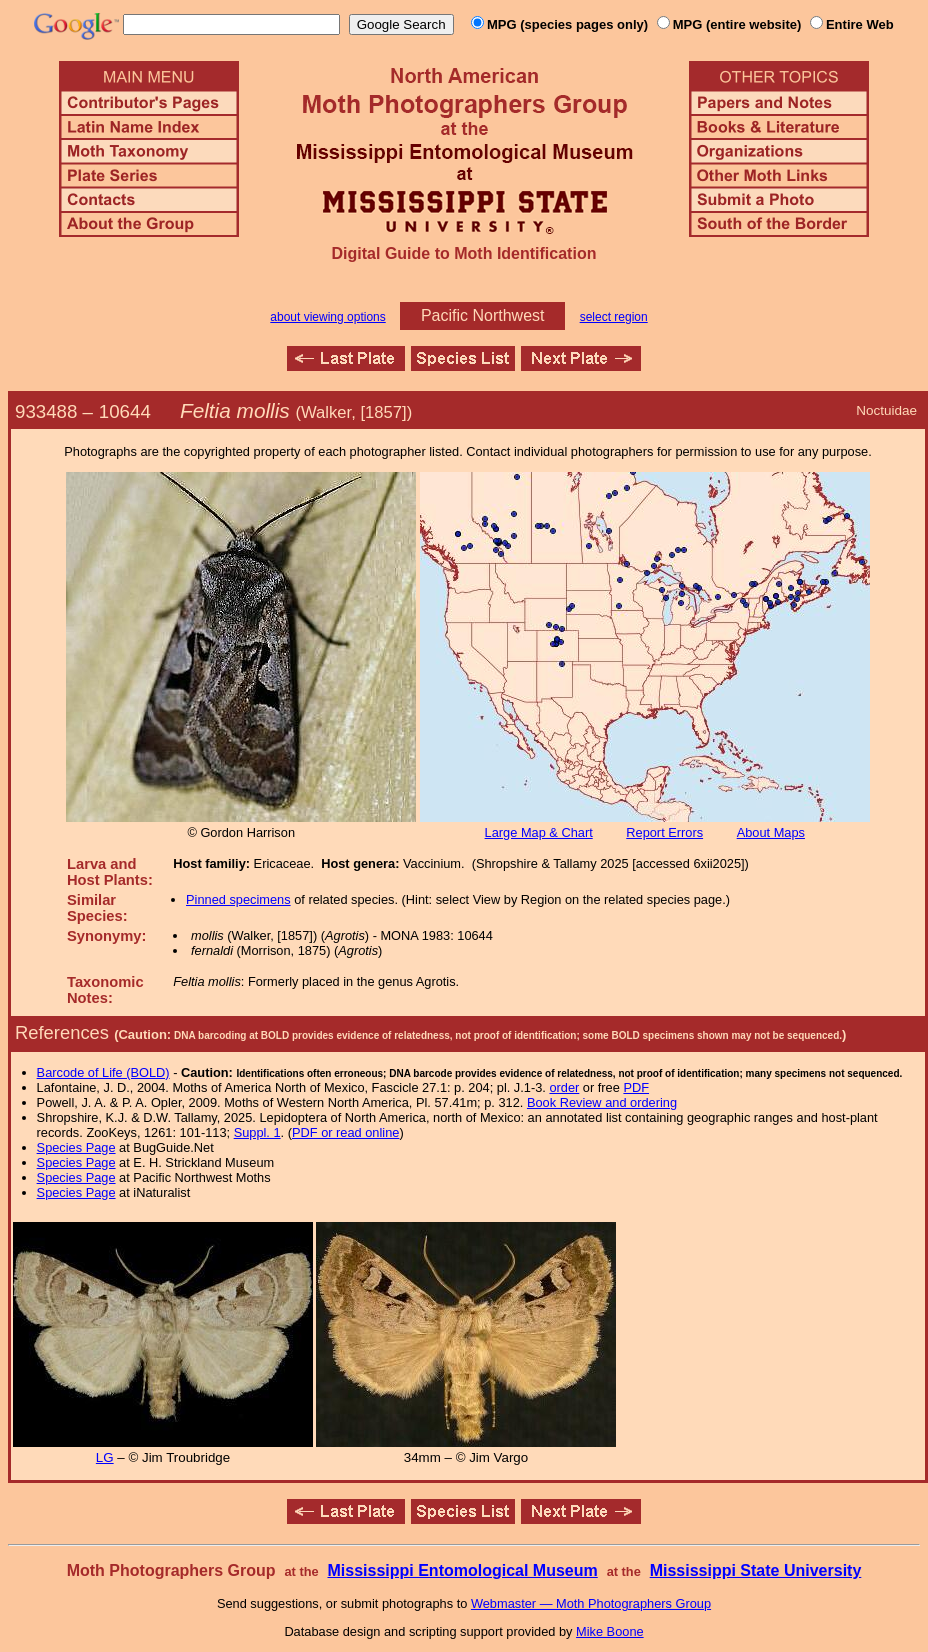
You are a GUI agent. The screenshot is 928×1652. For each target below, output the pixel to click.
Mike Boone (610, 1631)
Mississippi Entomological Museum (462, 1570)
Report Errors (664, 832)
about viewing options (327, 317)
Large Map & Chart (539, 832)
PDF (636, 1087)
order (564, 1087)
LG (105, 1457)
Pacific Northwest (483, 315)
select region (614, 317)
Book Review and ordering (602, 1102)
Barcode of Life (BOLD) (103, 1072)
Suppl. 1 (257, 1132)
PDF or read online (345, 1132)
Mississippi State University (756, 1570)
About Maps (771, 832)
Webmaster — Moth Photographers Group (591, 1603)
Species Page (76, 1147)
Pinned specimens (238, 899)
